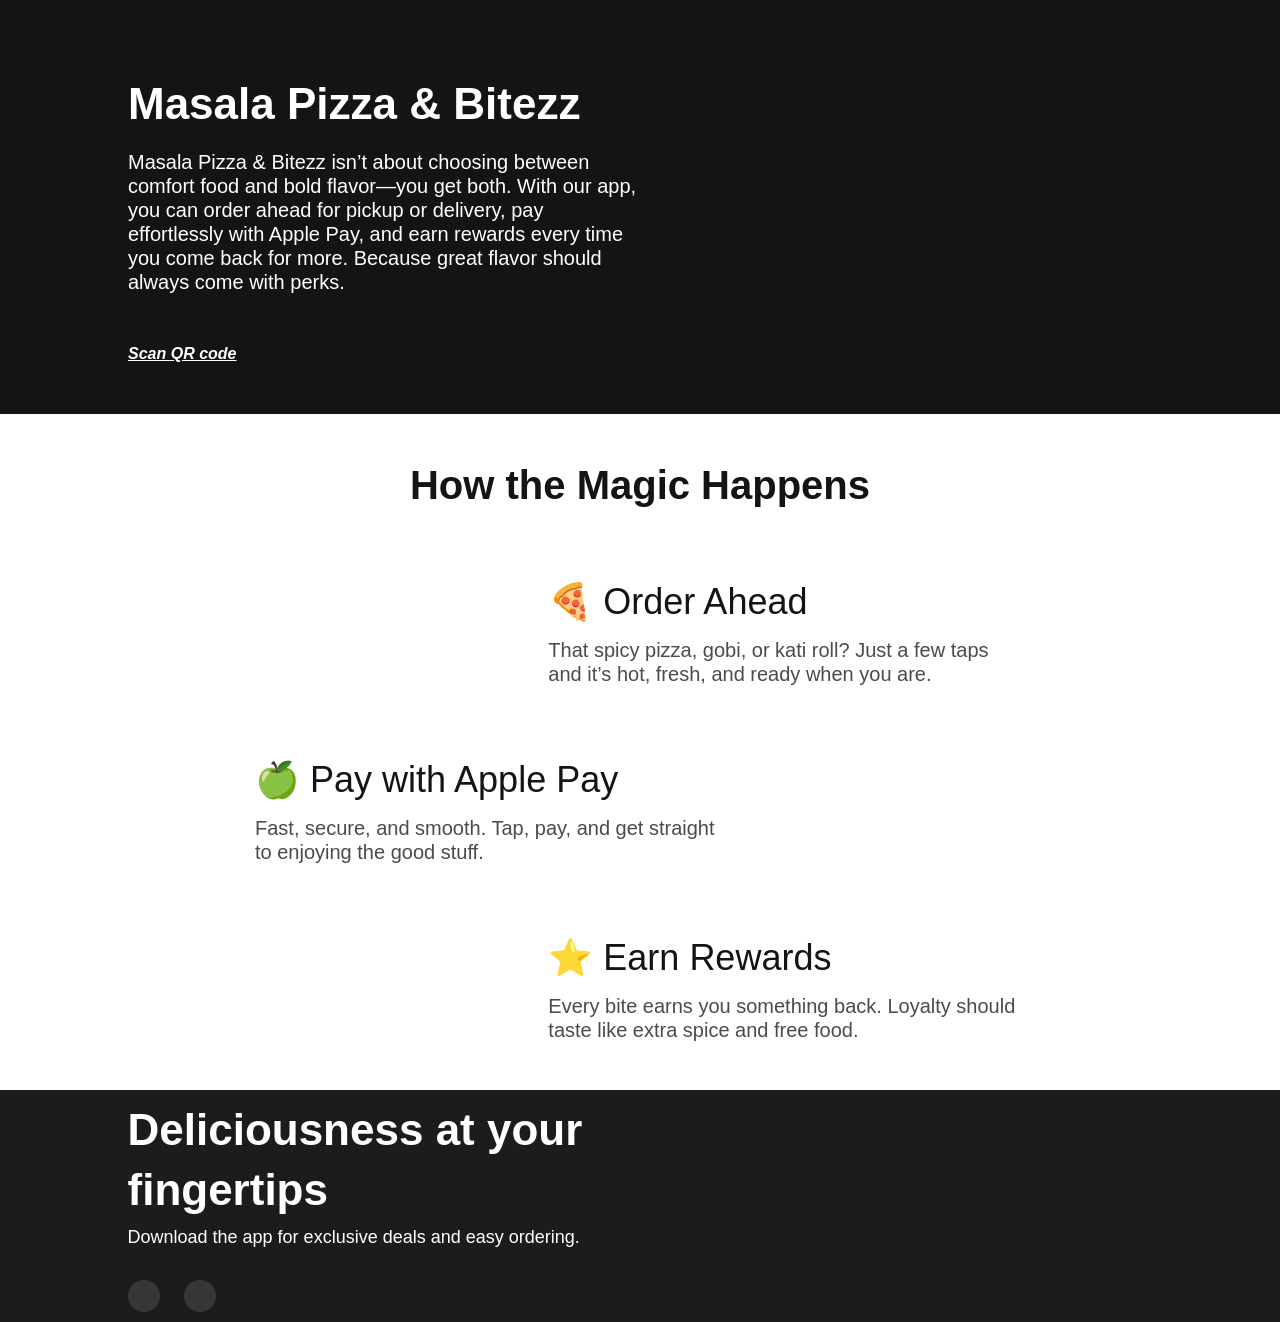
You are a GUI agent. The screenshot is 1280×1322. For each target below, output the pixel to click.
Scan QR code (182, 353)
